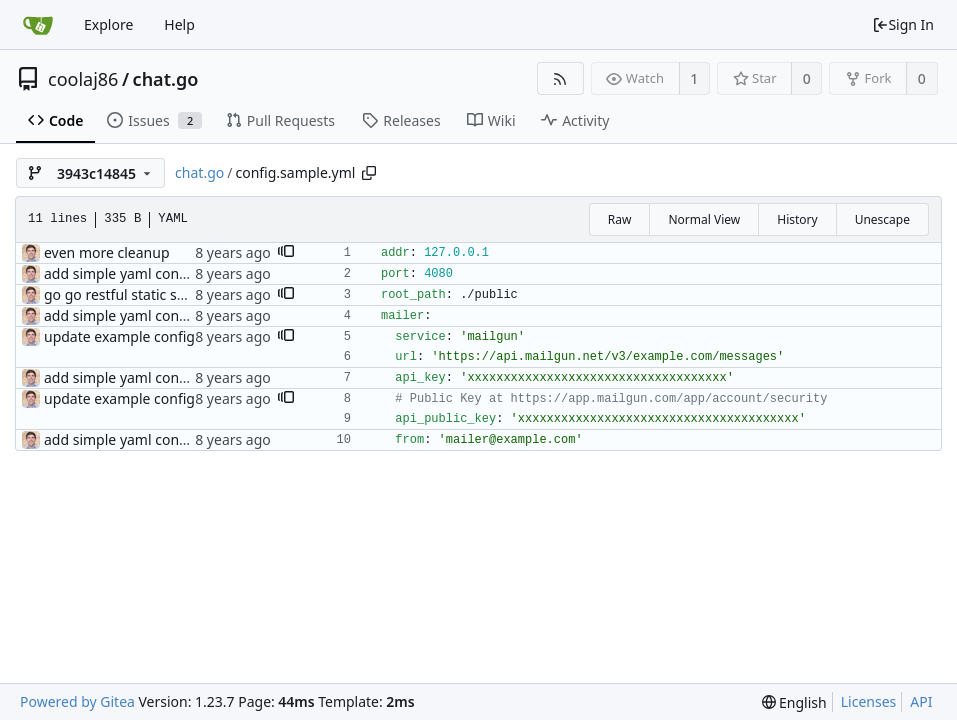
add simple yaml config (120, 273)
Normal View (704, 219)
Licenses (869, 701)
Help (179, 24)
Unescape (882, 219)
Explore (108, 24)
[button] (286, 253)
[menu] (794, 702)
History (797, 219)
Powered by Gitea (77, 701)
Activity (575, 120)
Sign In (903, 24)
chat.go (166, 79)
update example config (119, 336)
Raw (620, 219)
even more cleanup (107, 252)
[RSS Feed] (560, 78)
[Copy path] (369, 173)
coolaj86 (83, 79)
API (921, 701)
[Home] (38, 25)
